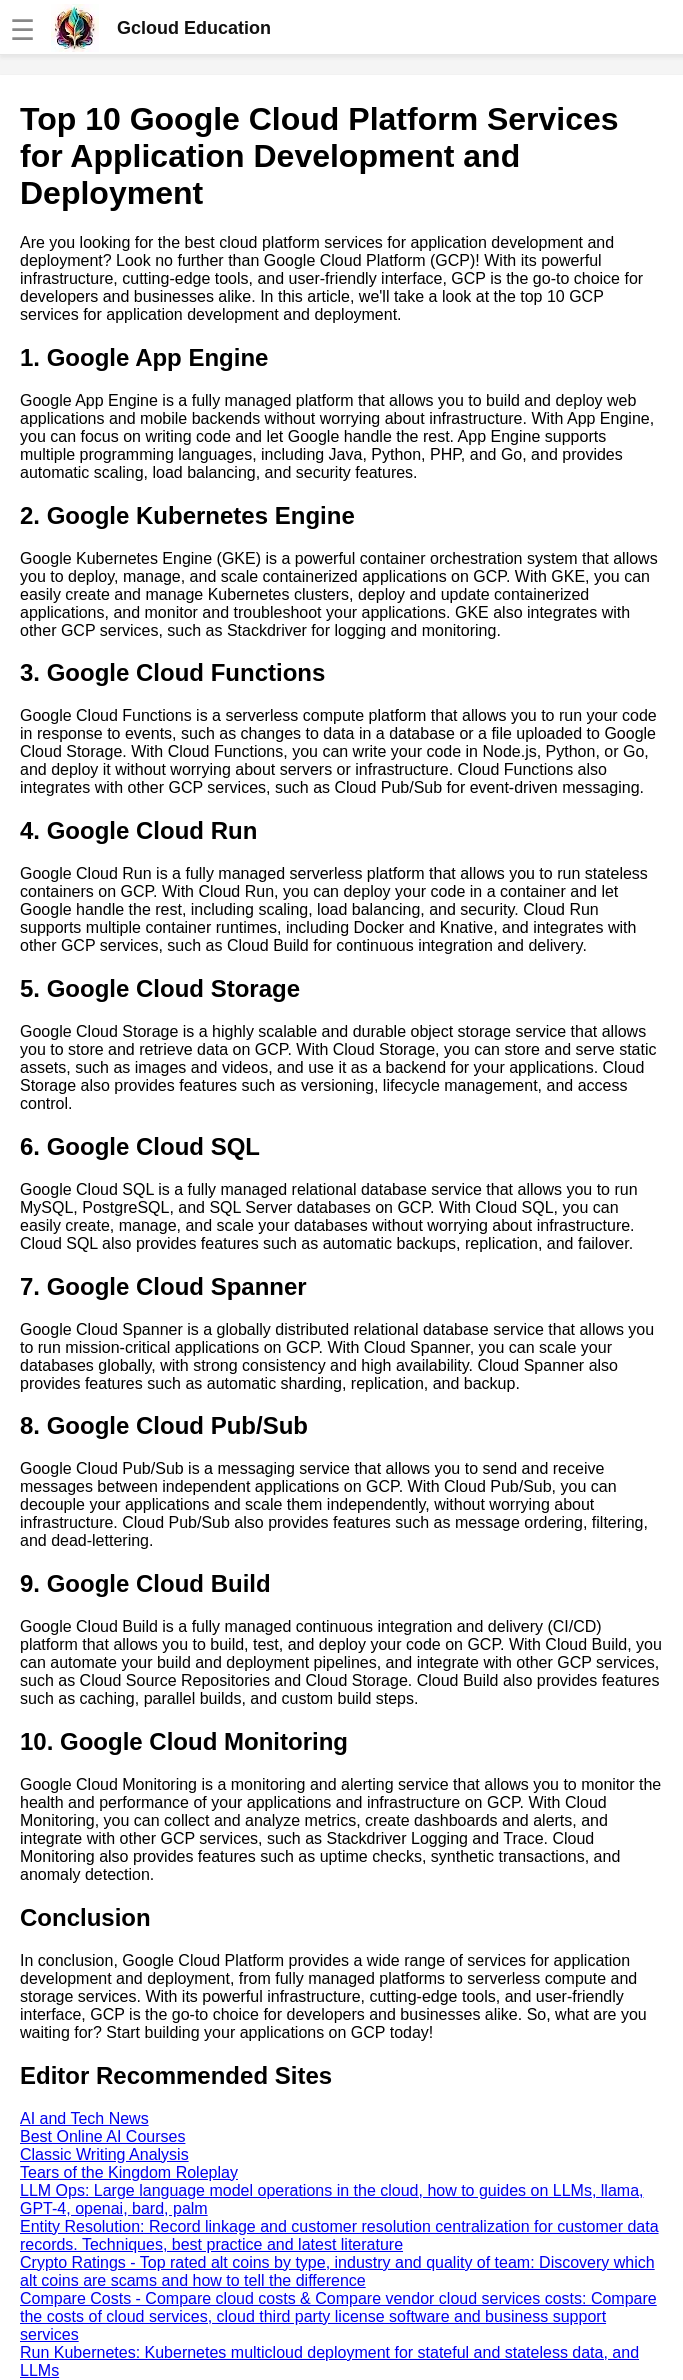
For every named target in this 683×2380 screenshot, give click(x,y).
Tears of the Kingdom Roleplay (129, 2172)
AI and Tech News (84, 2118)
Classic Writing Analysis (104, 2154)
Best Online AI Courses (102, 2136)
